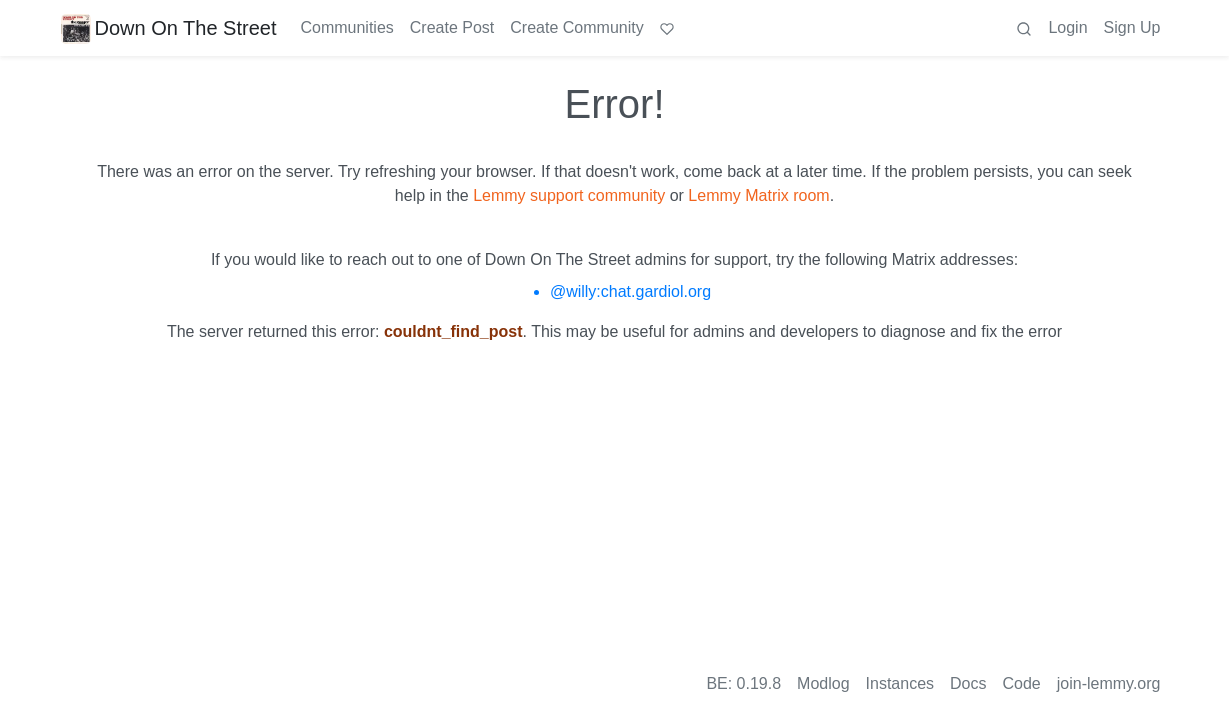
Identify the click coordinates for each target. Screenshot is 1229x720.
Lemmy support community (569, 195)
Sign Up (1132, 27)
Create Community (576, 27)
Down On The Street (169, 28)
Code (1022, 683)
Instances (900, 683)
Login (1067, 27)
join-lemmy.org (1109, 683)
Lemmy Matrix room (758, 195)
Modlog (823, 683)
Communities (346, 27)
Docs (968, 683)
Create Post (452, 27)
